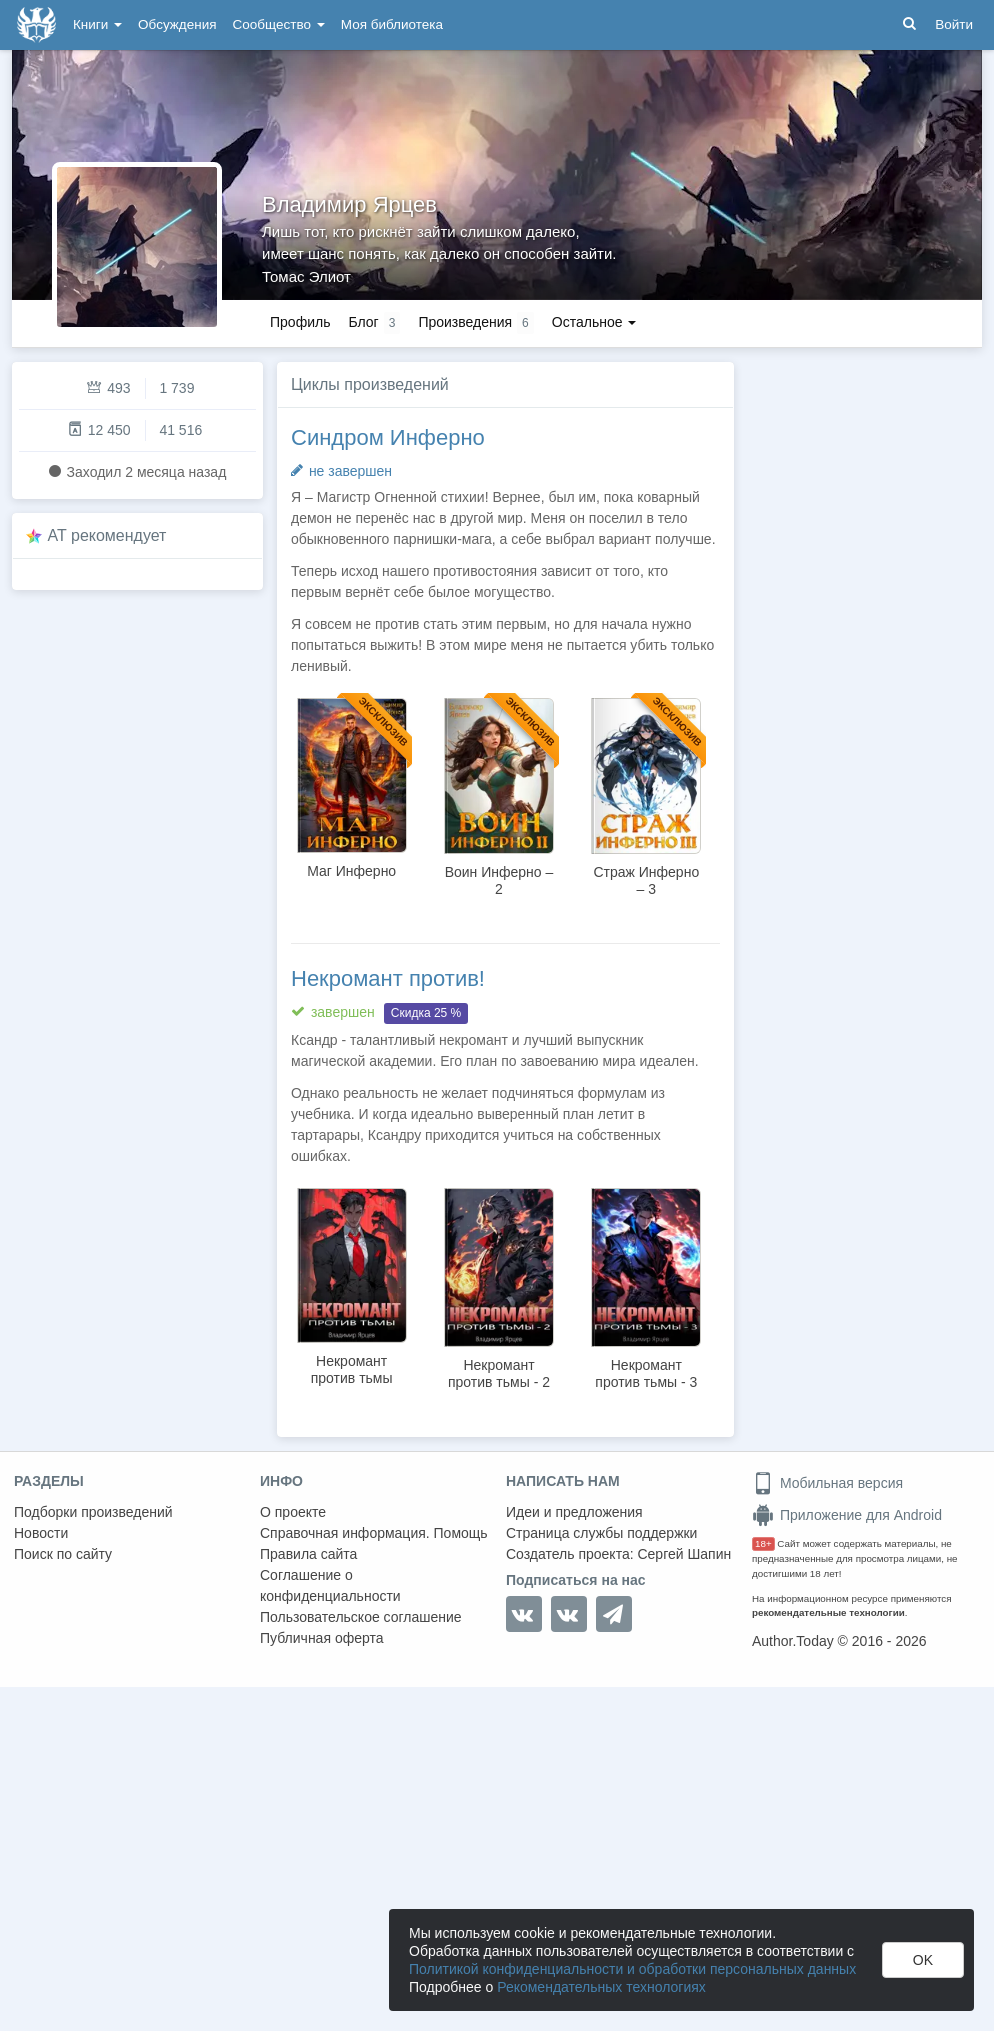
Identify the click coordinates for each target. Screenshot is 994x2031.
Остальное (594, 322)
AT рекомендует (107, 535)
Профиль (300, 322)
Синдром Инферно (388, 437)
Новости (41, 1533)
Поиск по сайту (63, 1554)
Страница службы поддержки (601, 1533)
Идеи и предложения (574, 1512)
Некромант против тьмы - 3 (646, 1373)
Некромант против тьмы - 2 (499, 1373)
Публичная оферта (322, 1638)
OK (923, 1960)
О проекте (293, 1512)
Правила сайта (308, 1554)
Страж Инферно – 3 (646, 880)
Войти (954, 24)
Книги (97, 24)
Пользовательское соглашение (361, 1617)
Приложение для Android (847, 1515)
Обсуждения (177, 24)
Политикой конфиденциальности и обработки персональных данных (632, 1969)
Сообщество (279, 24)
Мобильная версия (827, 1483)
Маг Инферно (351, 871)
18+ (763, 1543)
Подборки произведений (93, 1512)
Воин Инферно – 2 (499, 880)
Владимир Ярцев (349, 204)
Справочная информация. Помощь (374, 1533)
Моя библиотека (392, 24)
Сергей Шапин (684, 1554)
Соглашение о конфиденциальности (330, 1585)
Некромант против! (388, 978)
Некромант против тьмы (352, 1369)
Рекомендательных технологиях (601, 1987)
